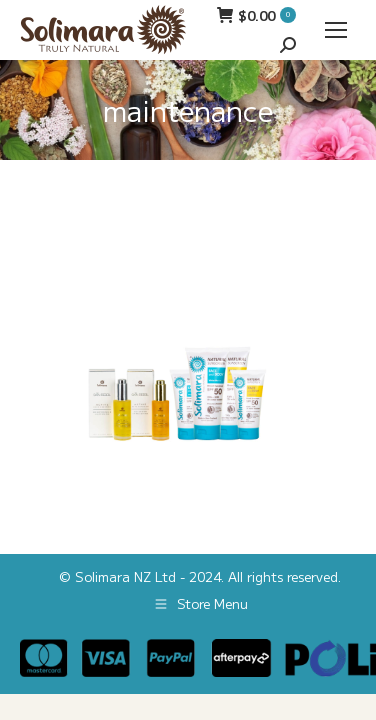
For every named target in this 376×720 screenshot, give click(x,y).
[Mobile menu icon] (336, 30)
